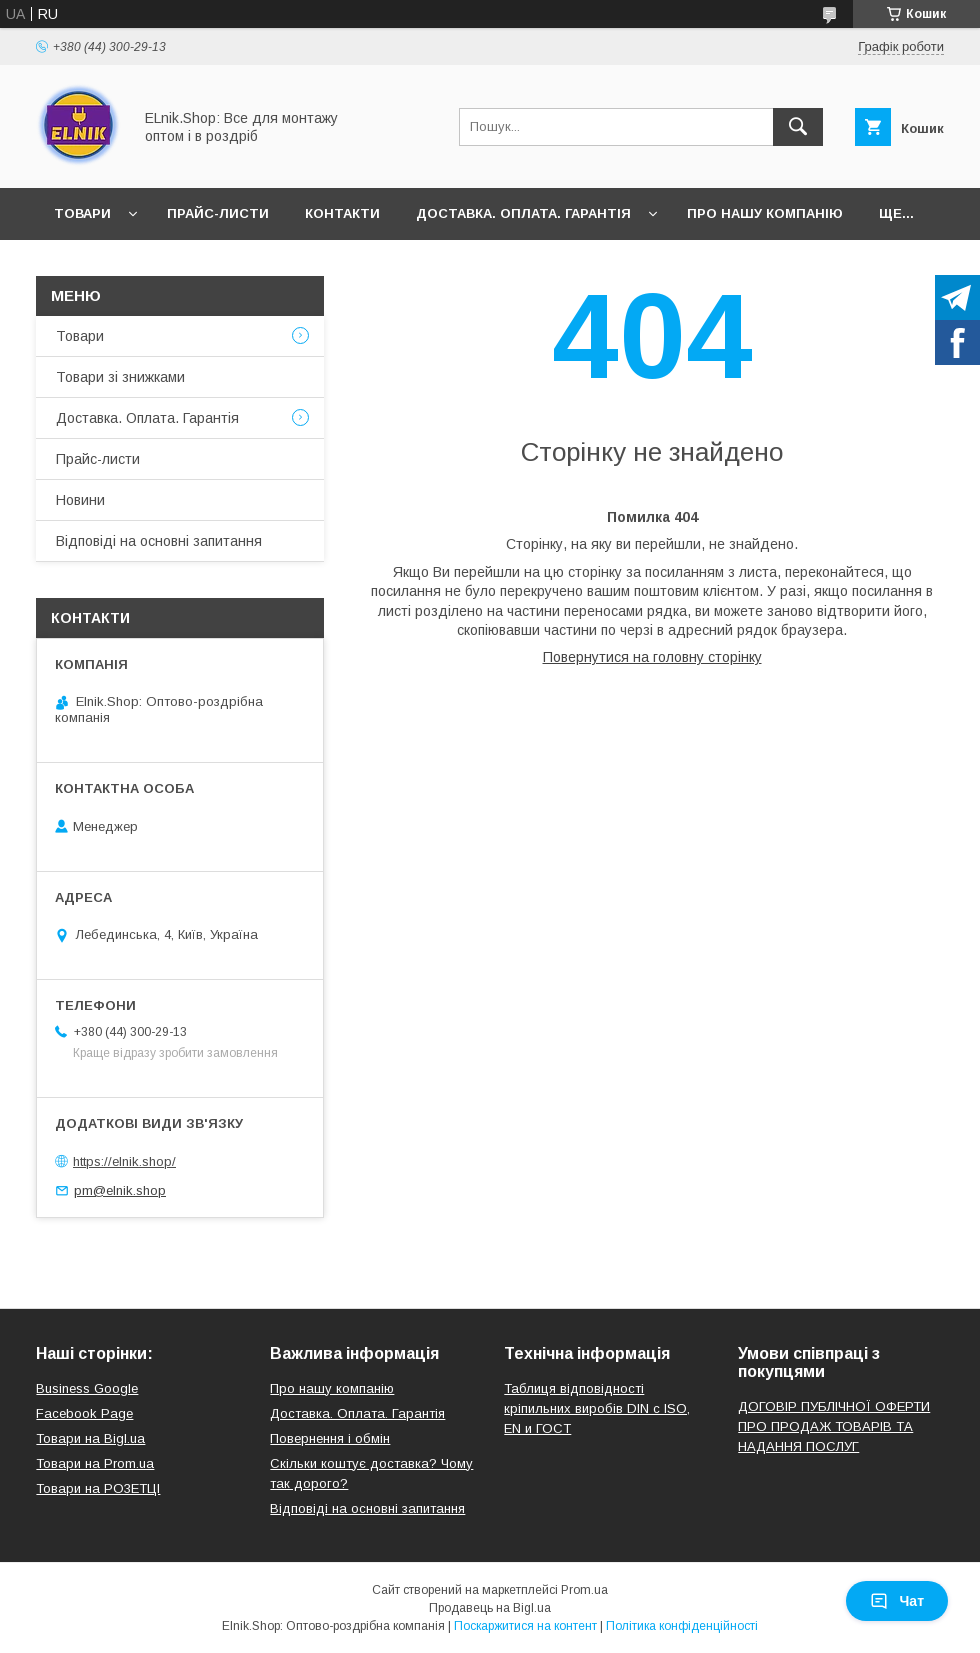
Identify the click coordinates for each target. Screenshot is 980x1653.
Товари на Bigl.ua (90, 1438)
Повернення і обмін (330, 1438)
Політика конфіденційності (682, 1626)
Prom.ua (584, 1590)
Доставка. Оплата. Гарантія (523, 213)
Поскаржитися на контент (525, 1626)
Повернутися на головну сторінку (652, 657)
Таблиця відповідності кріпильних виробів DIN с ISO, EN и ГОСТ (597, 1408)
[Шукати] (798, 127)
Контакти (342, 213)
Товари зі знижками (120, 377)
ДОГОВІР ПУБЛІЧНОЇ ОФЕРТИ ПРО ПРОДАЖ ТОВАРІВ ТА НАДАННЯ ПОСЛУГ (834, 1426)
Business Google (87, 1388)
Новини (80, 500)
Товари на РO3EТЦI (98, 1488)
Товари (82, 213)
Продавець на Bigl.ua (490, 1608)
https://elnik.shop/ (124, 1161)
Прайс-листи (218, 213)
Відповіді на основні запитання (159, 541)
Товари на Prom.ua (95, 1463)
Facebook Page (84, 1413)
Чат (897, 1601)
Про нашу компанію (765, 213)
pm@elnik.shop (120, 1190)
